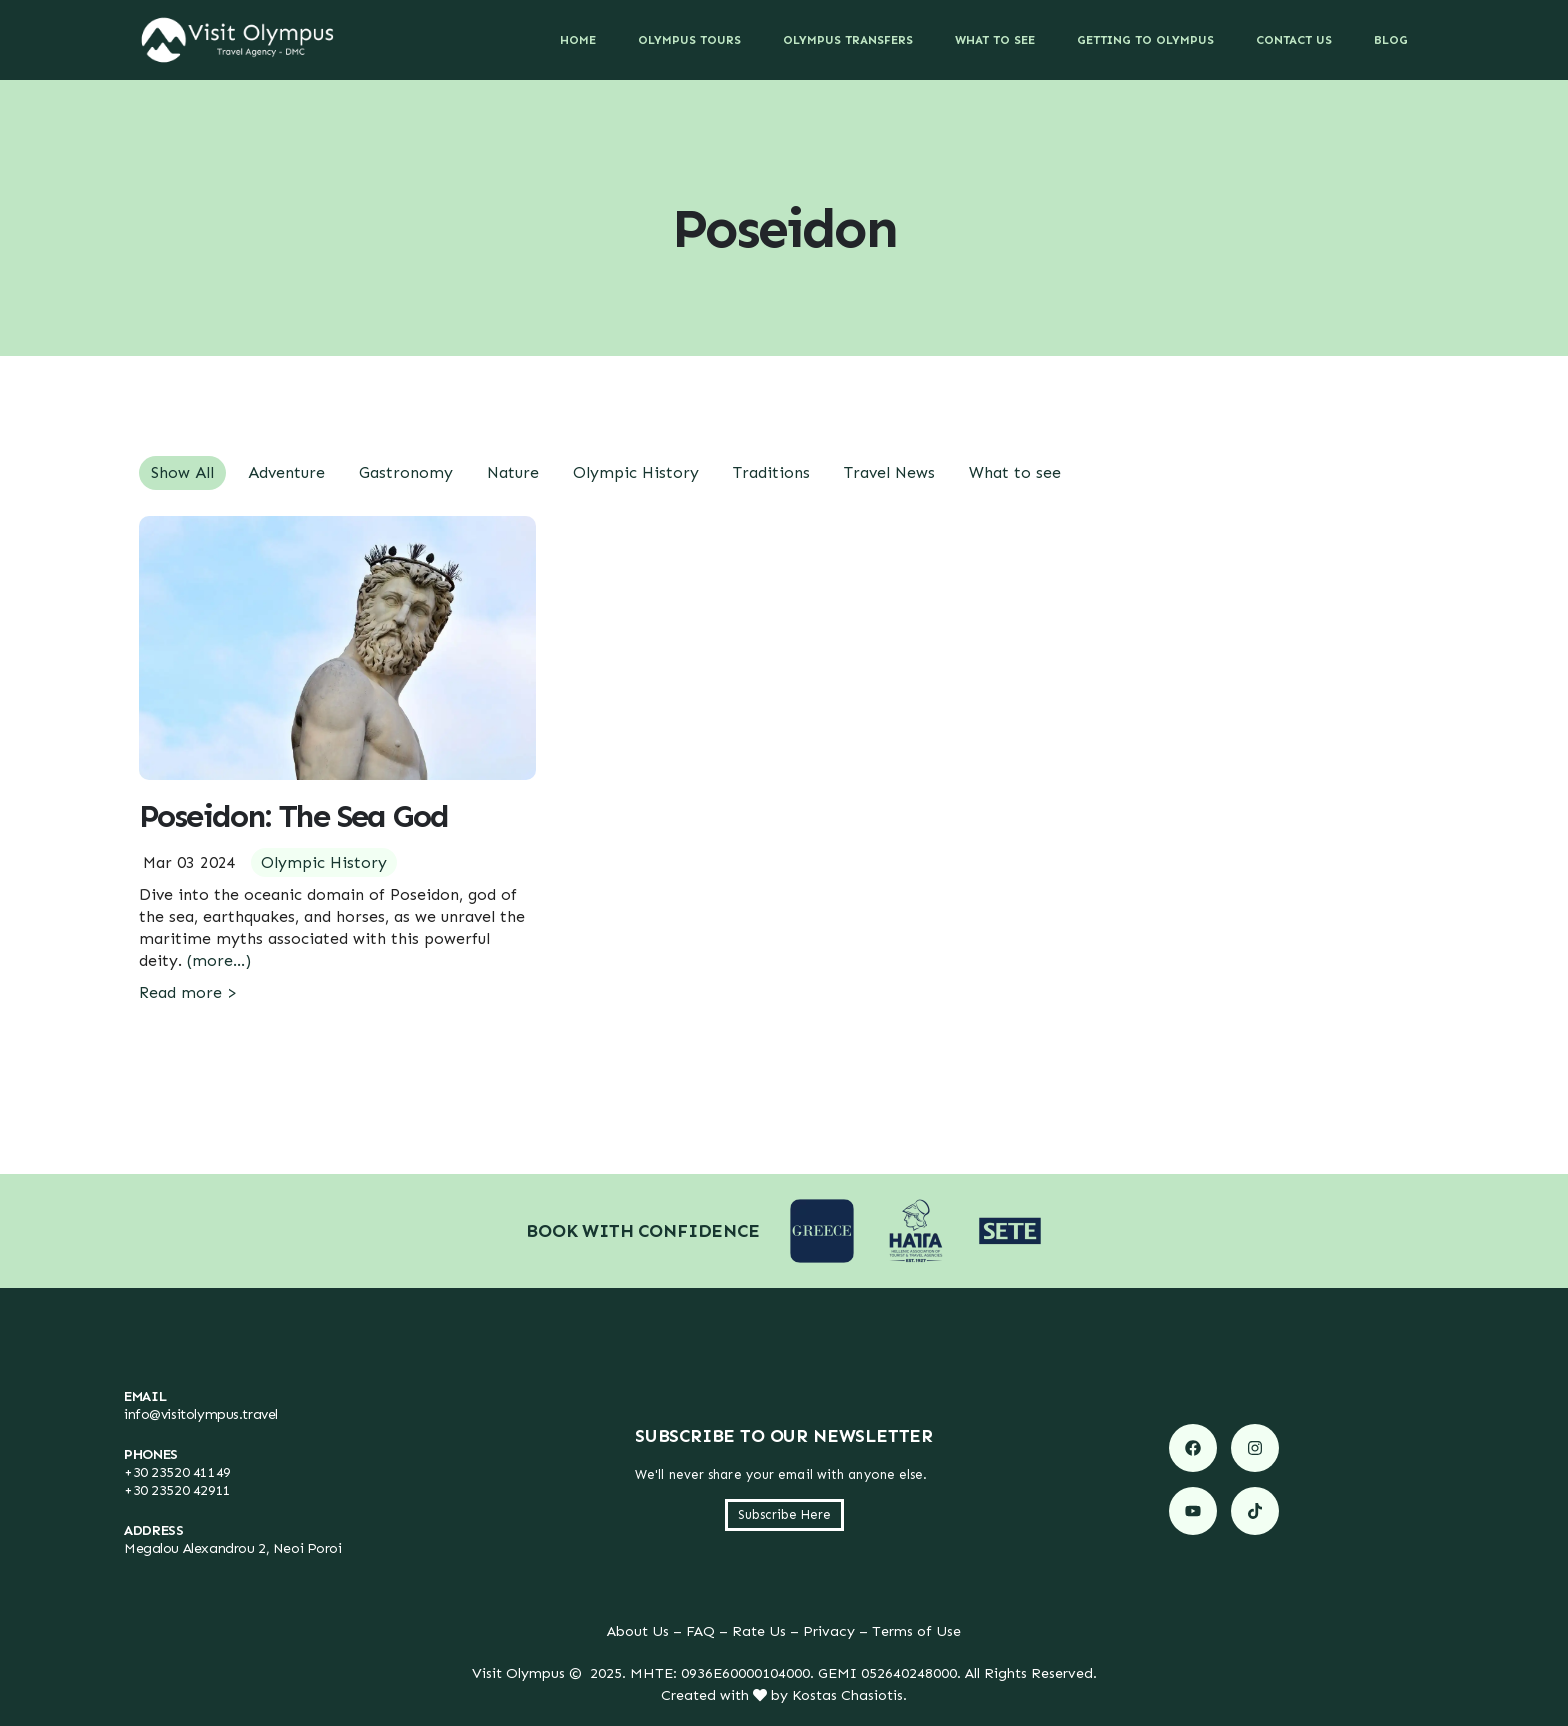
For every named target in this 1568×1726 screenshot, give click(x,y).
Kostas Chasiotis (847, 1695)
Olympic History (636, 472)
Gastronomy (406, 472)
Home (578, 40)
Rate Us (759, 1631)
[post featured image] (337, 648)
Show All (182, 472)
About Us (638, 1631)
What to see (1015, 472)
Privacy (829, 1631)
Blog (1391, 40)
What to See (995, 40)
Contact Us (1294, 40)
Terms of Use (916, 1631)
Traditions (771, 472)
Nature (513, 472)
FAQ (700, 1631)
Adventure (286, 472)
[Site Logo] (238, 40)
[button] (784, 1515)
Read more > (188, 992)
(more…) (219, 960)
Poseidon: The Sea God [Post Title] (293, 816)
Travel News (889, 472)
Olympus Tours (689, 40)
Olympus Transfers (848, 40)
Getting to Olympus (1145, 40)
